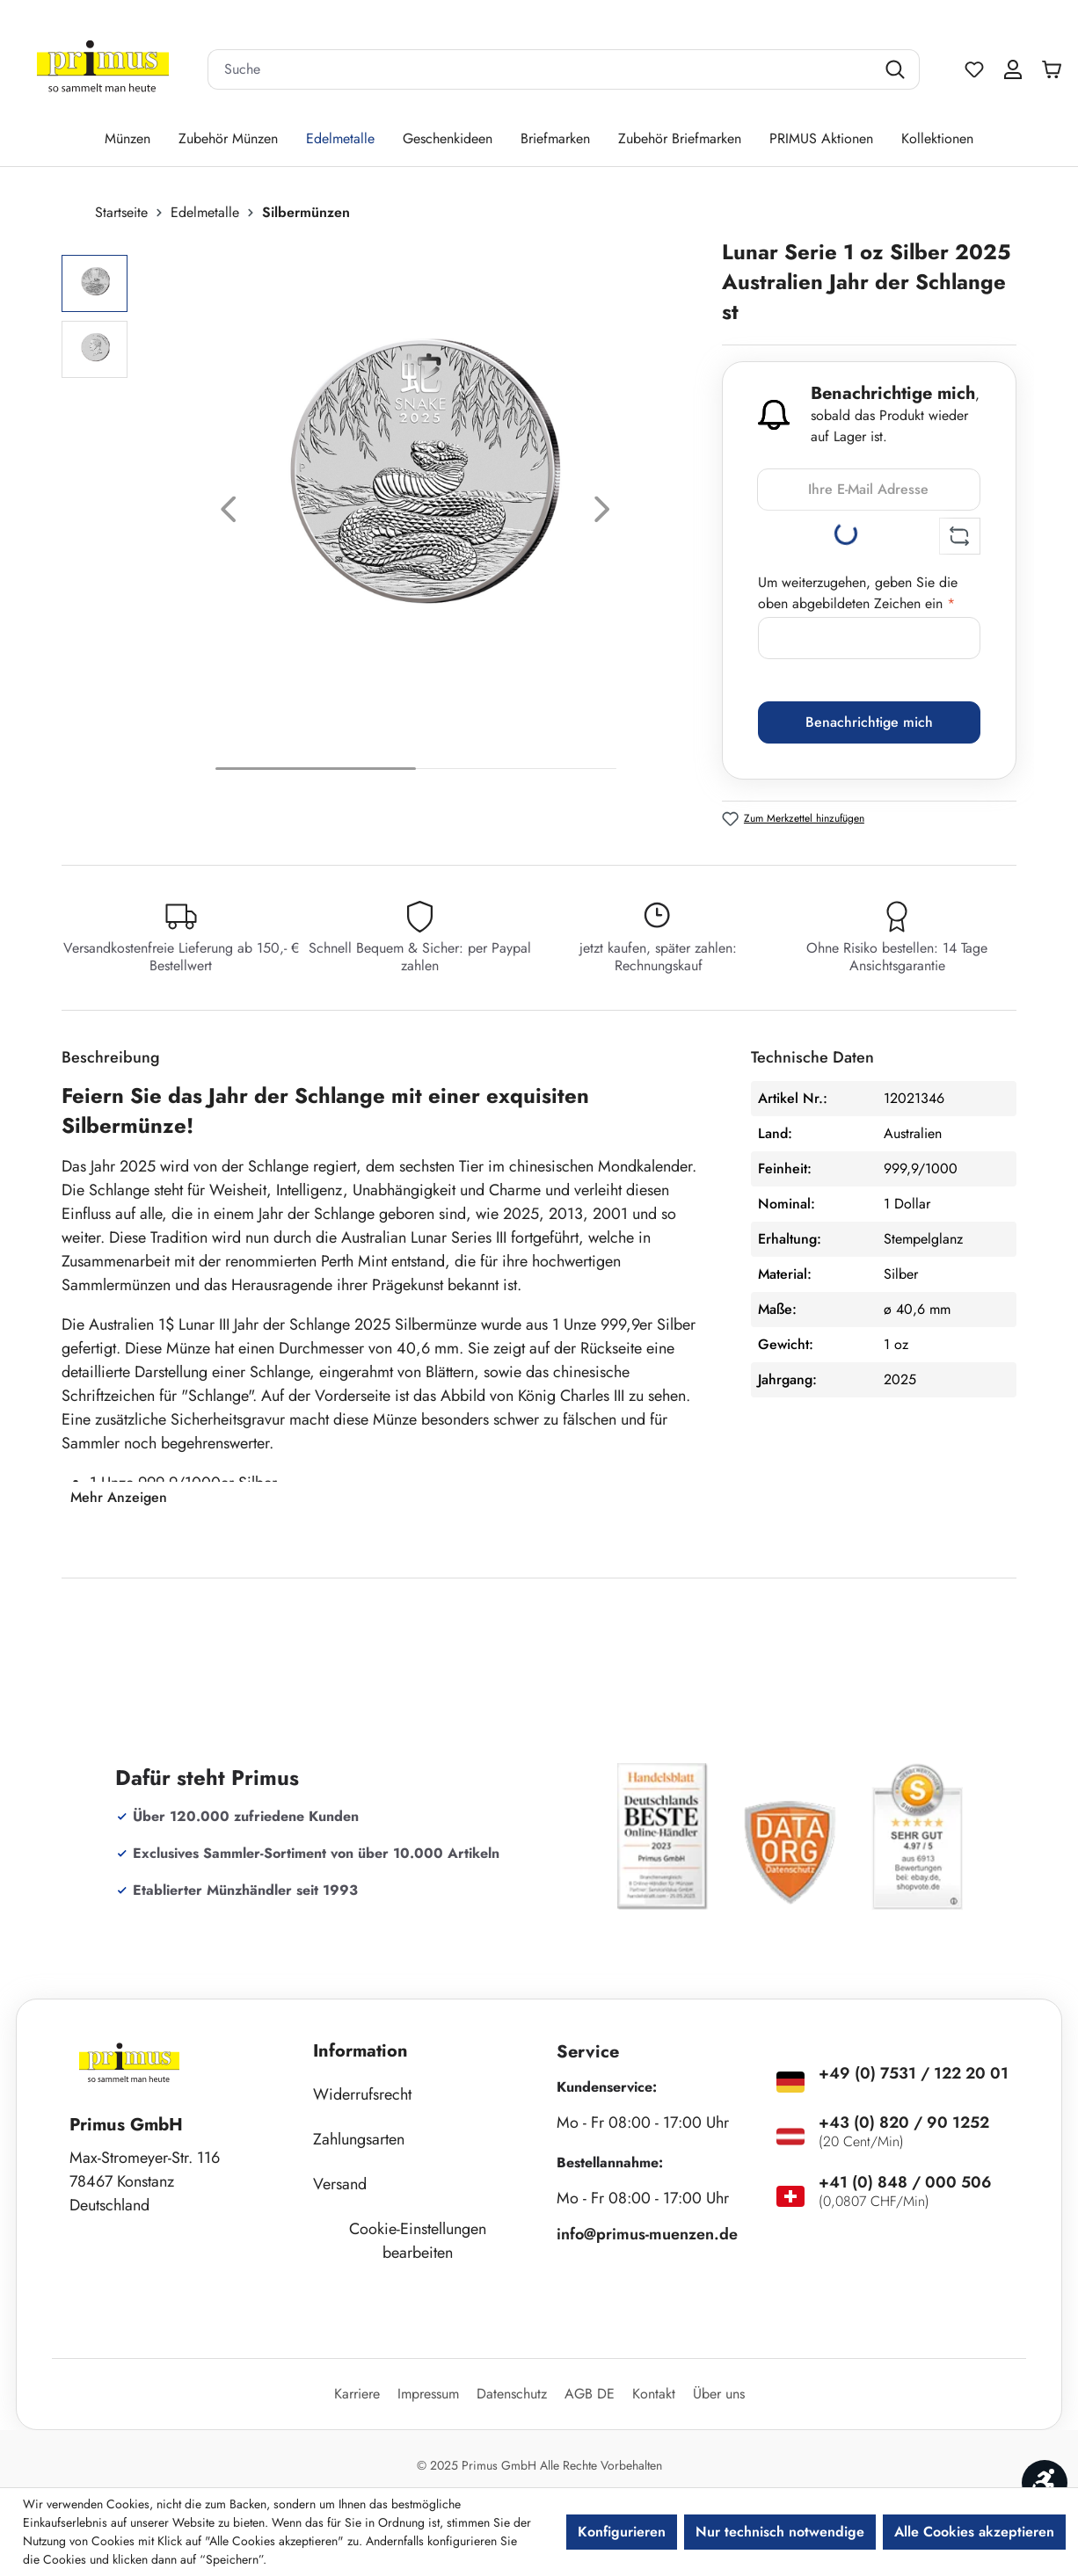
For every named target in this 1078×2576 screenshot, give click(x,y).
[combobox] (542, 69)
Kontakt (653, 2394)
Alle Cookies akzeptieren (974, 2532)
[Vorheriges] (228, 513)
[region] (383, 513)
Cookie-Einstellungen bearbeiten (417, 2240)
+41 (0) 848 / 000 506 (905, 2182)
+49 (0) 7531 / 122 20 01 (914, 2073)
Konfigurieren (622, 2532)
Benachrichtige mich (869, 722)
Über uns (719, 2394)
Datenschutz (512, 2394)
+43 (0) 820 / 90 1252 (904, 2122)
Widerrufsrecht (362, 2094)
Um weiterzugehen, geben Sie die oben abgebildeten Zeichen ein (858, 592)
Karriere (357, 2394)
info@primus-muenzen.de (647, 2234)
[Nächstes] (602, 513)
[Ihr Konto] (1013, 69)
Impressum (428, 2394)
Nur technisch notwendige (780, 2532)
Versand (340, 2184)
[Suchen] (897, 69)
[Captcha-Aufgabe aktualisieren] (959, 536)
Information (360, 2051)
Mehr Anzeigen (118, 1497)
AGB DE (589, 2394)
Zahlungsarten (358, 2139)
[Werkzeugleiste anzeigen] (1044, 2483)
